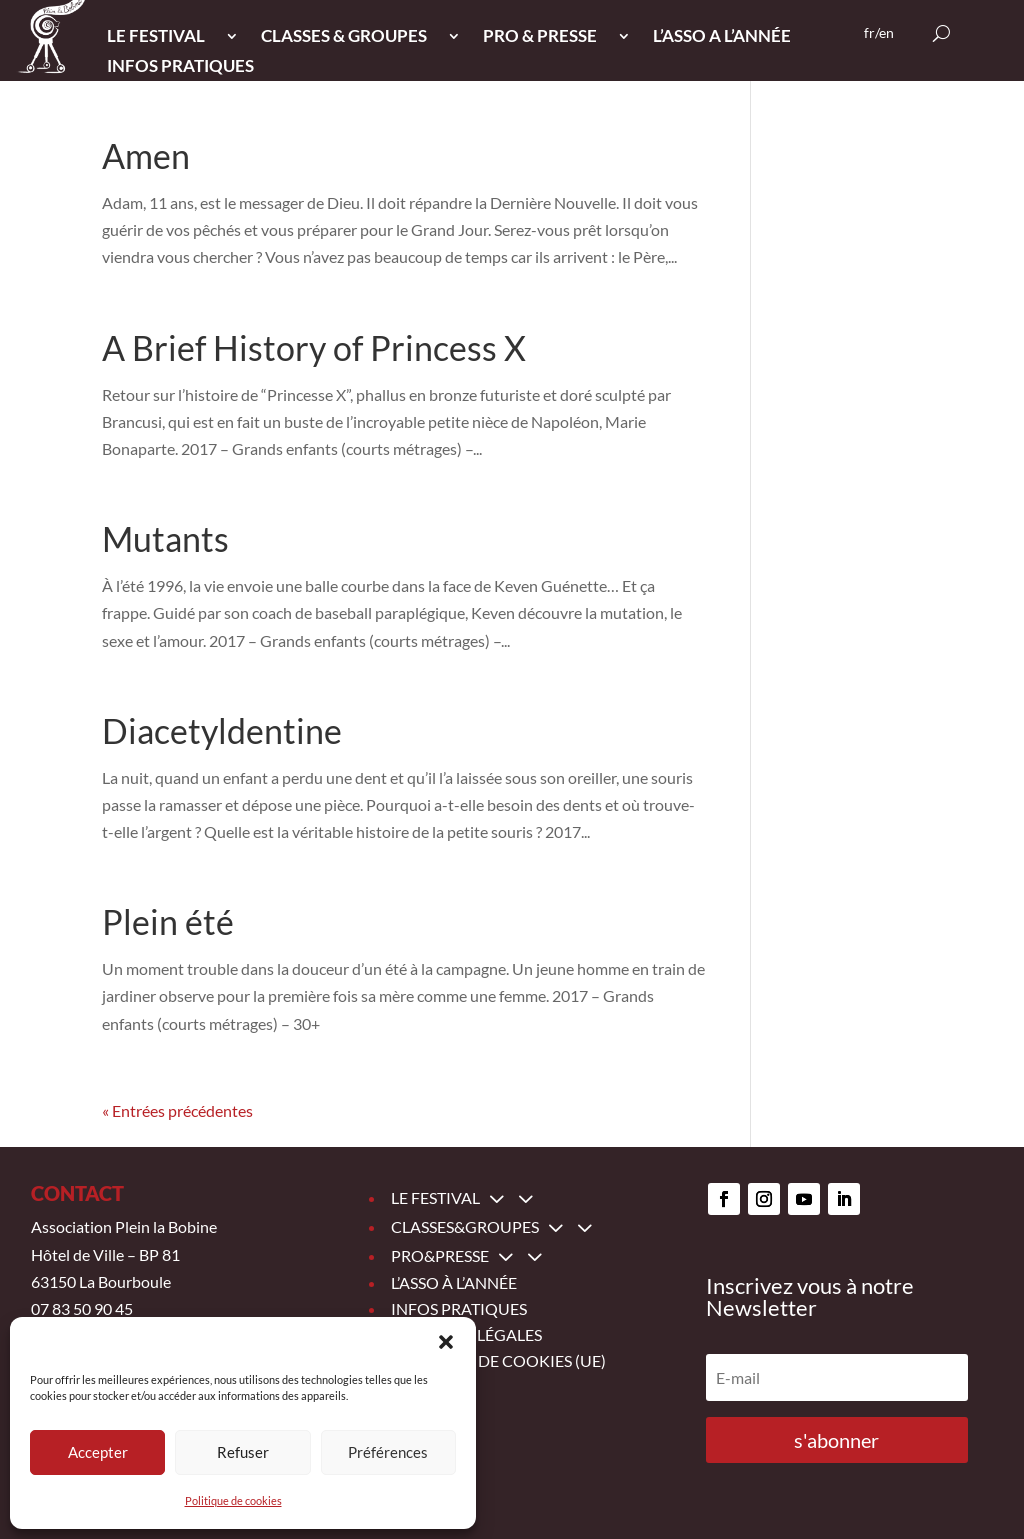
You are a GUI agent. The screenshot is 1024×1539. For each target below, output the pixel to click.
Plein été (168, 921)
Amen (146, 155)
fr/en (879, 33)
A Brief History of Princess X (314, 347)
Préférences (388, 1452)
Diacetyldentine (222, 730)
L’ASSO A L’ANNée (722, 37)
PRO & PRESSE (540, 37)
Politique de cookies (233, 1500)
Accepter (98, 1452)
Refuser (243, 1452)
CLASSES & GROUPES (344, 37)
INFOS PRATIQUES (180, 67)
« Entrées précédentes (177, 1110)
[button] (446, 1342)
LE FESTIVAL (156, 37)
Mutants (165, 538)
